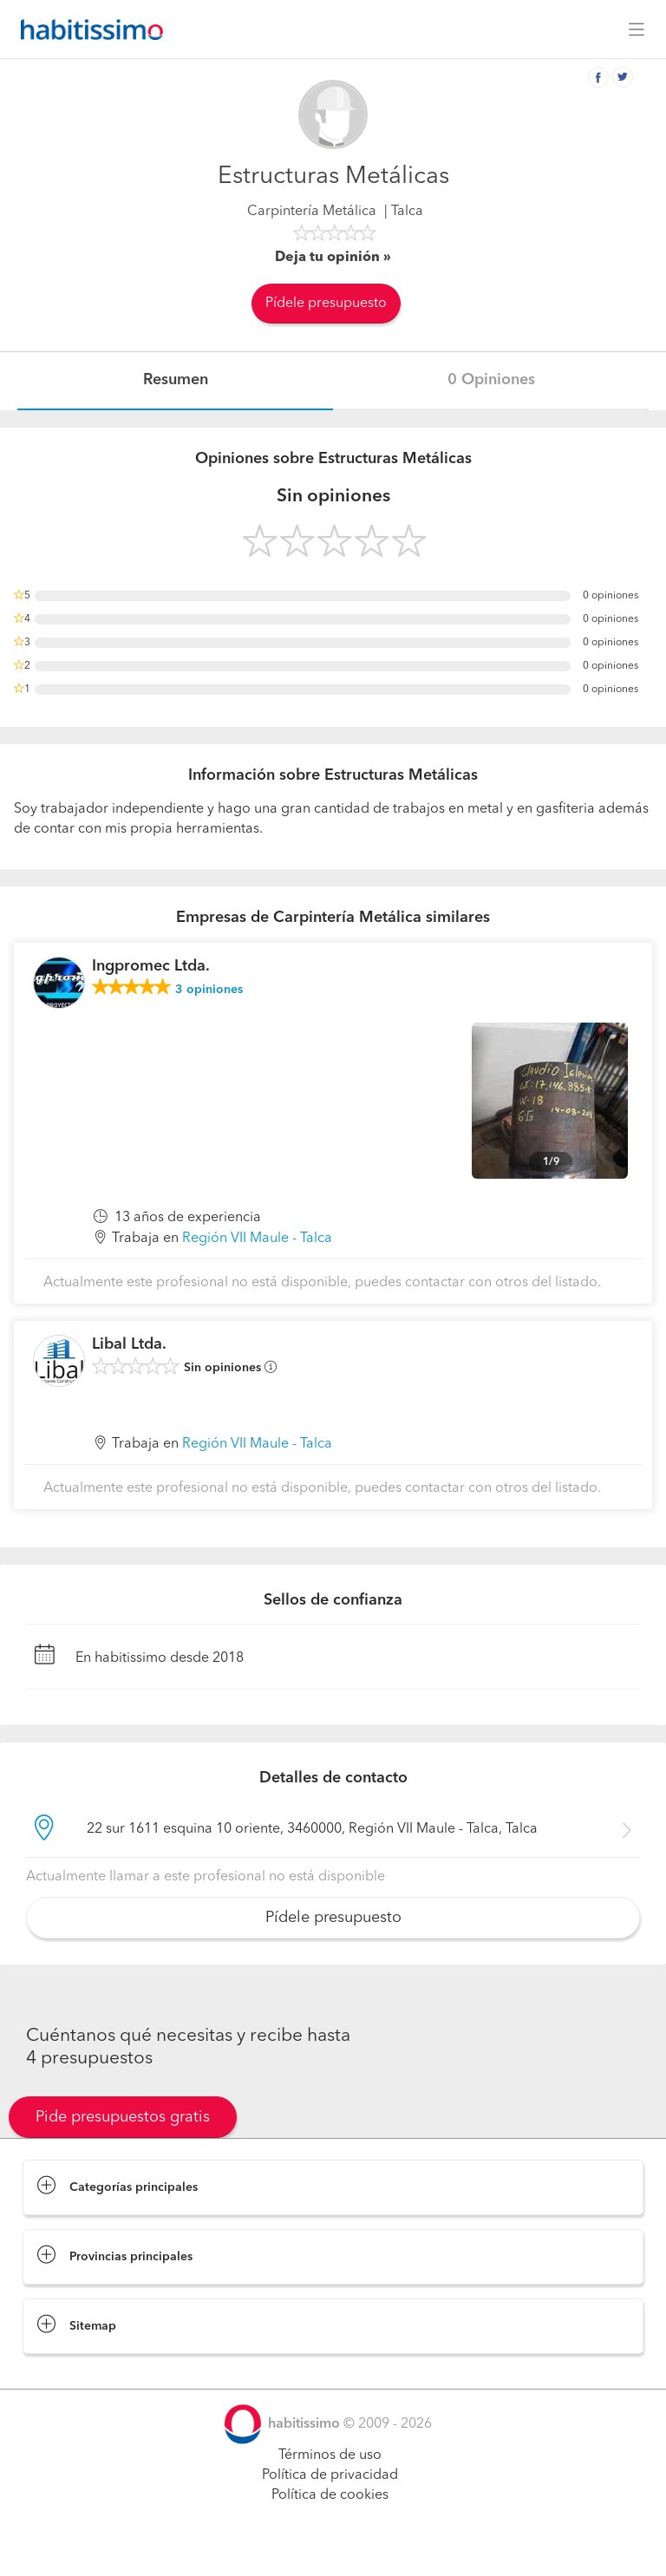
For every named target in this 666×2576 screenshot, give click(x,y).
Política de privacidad (330, 2475)
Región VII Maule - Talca (257, 1239)
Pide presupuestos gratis (123, 2117)
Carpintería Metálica (311, 212)
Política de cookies (329, 2495)
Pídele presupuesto (326, 304)
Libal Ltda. (129, 1344)
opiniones (209, 990)
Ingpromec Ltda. (151, 966)
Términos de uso (330, 2455)
